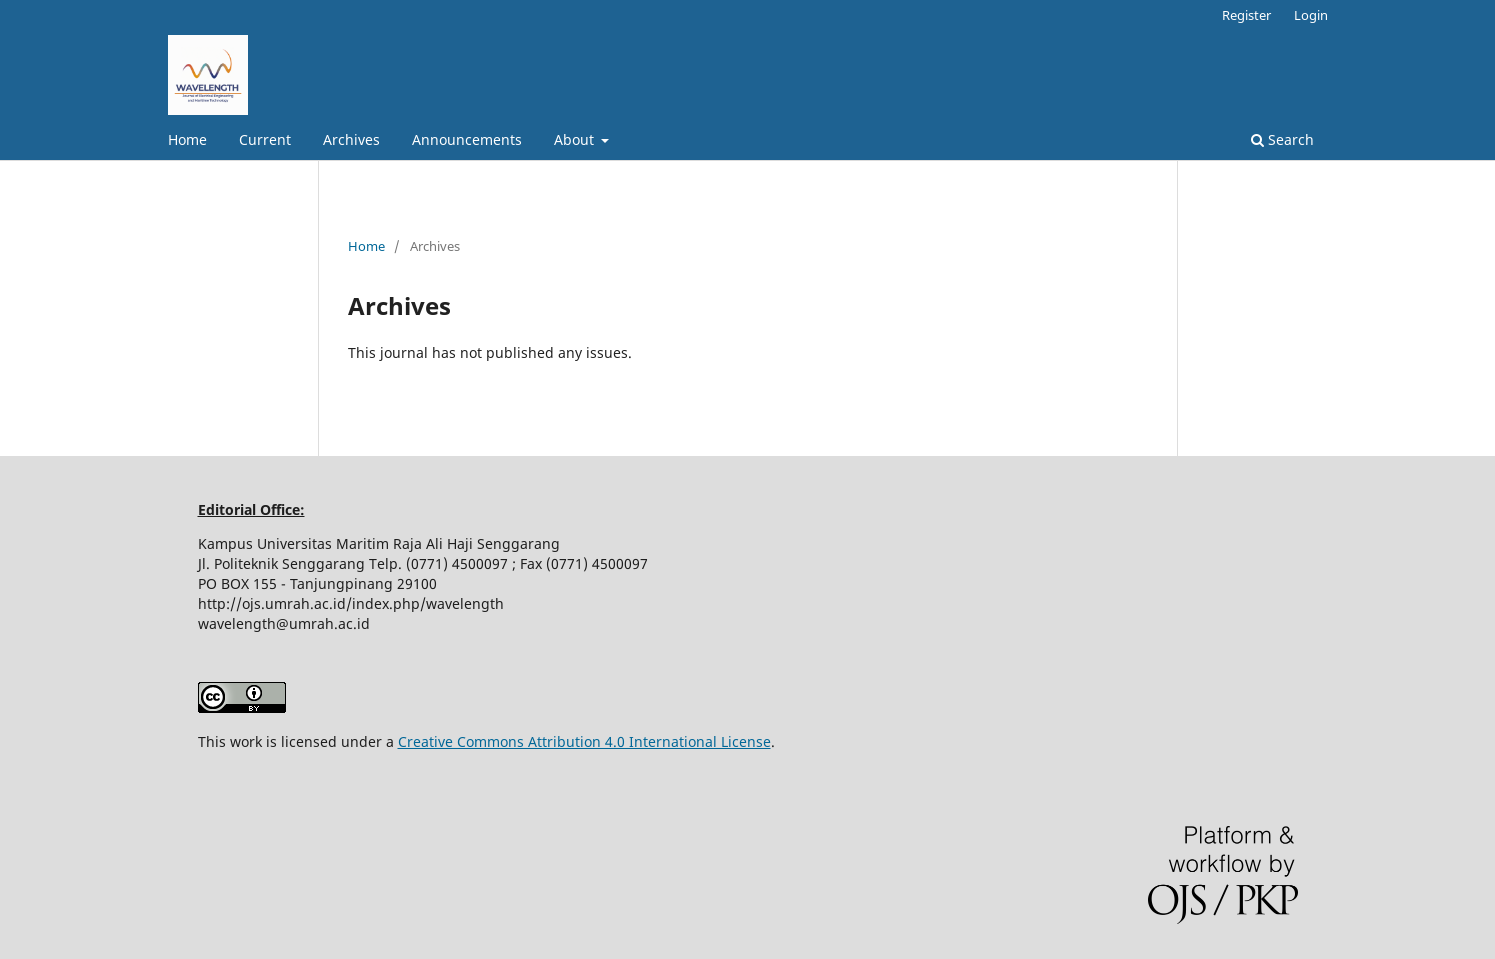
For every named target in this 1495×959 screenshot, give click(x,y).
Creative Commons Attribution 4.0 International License (584, 741)
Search (1282, 139)
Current (265, 139)
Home (187, 139)
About (576, 139)
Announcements (467, 139)
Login (1311, 15)
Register (1246, 15)
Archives (351, 139)
